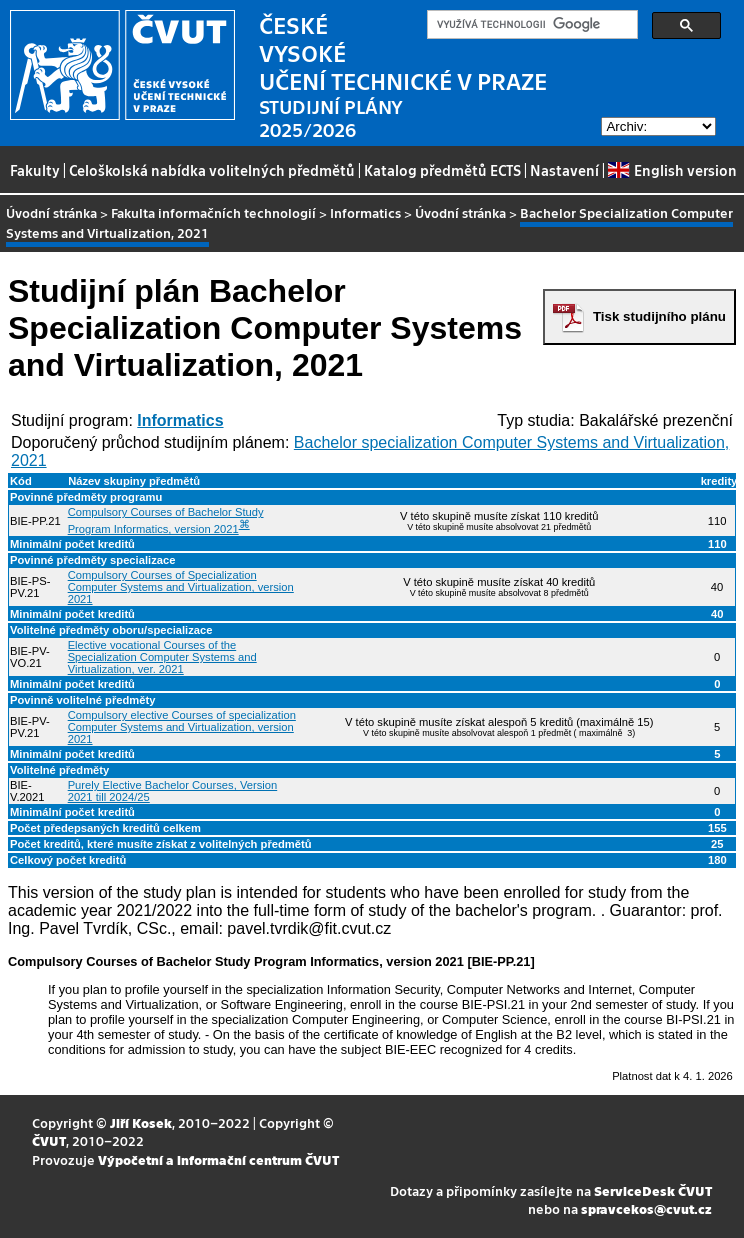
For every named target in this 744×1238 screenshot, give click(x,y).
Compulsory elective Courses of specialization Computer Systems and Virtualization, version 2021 (182, 727)
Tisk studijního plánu (659, 316)
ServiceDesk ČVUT (653, 1190)
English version (672, 170)
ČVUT (49, 1140)
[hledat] (530, 25)
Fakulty (35, 170)
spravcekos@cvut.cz (646, 1208)
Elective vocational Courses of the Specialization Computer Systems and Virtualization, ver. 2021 (162, 657)
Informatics (365, 212)
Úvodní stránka (51, 212)
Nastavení (564, 170)
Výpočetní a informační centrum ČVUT (218, 1159)
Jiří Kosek (141, 1122)
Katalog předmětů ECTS (442, 170)
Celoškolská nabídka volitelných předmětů (212, 170)
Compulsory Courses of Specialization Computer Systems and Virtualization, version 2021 (181, 587)
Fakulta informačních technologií (213, 212)
